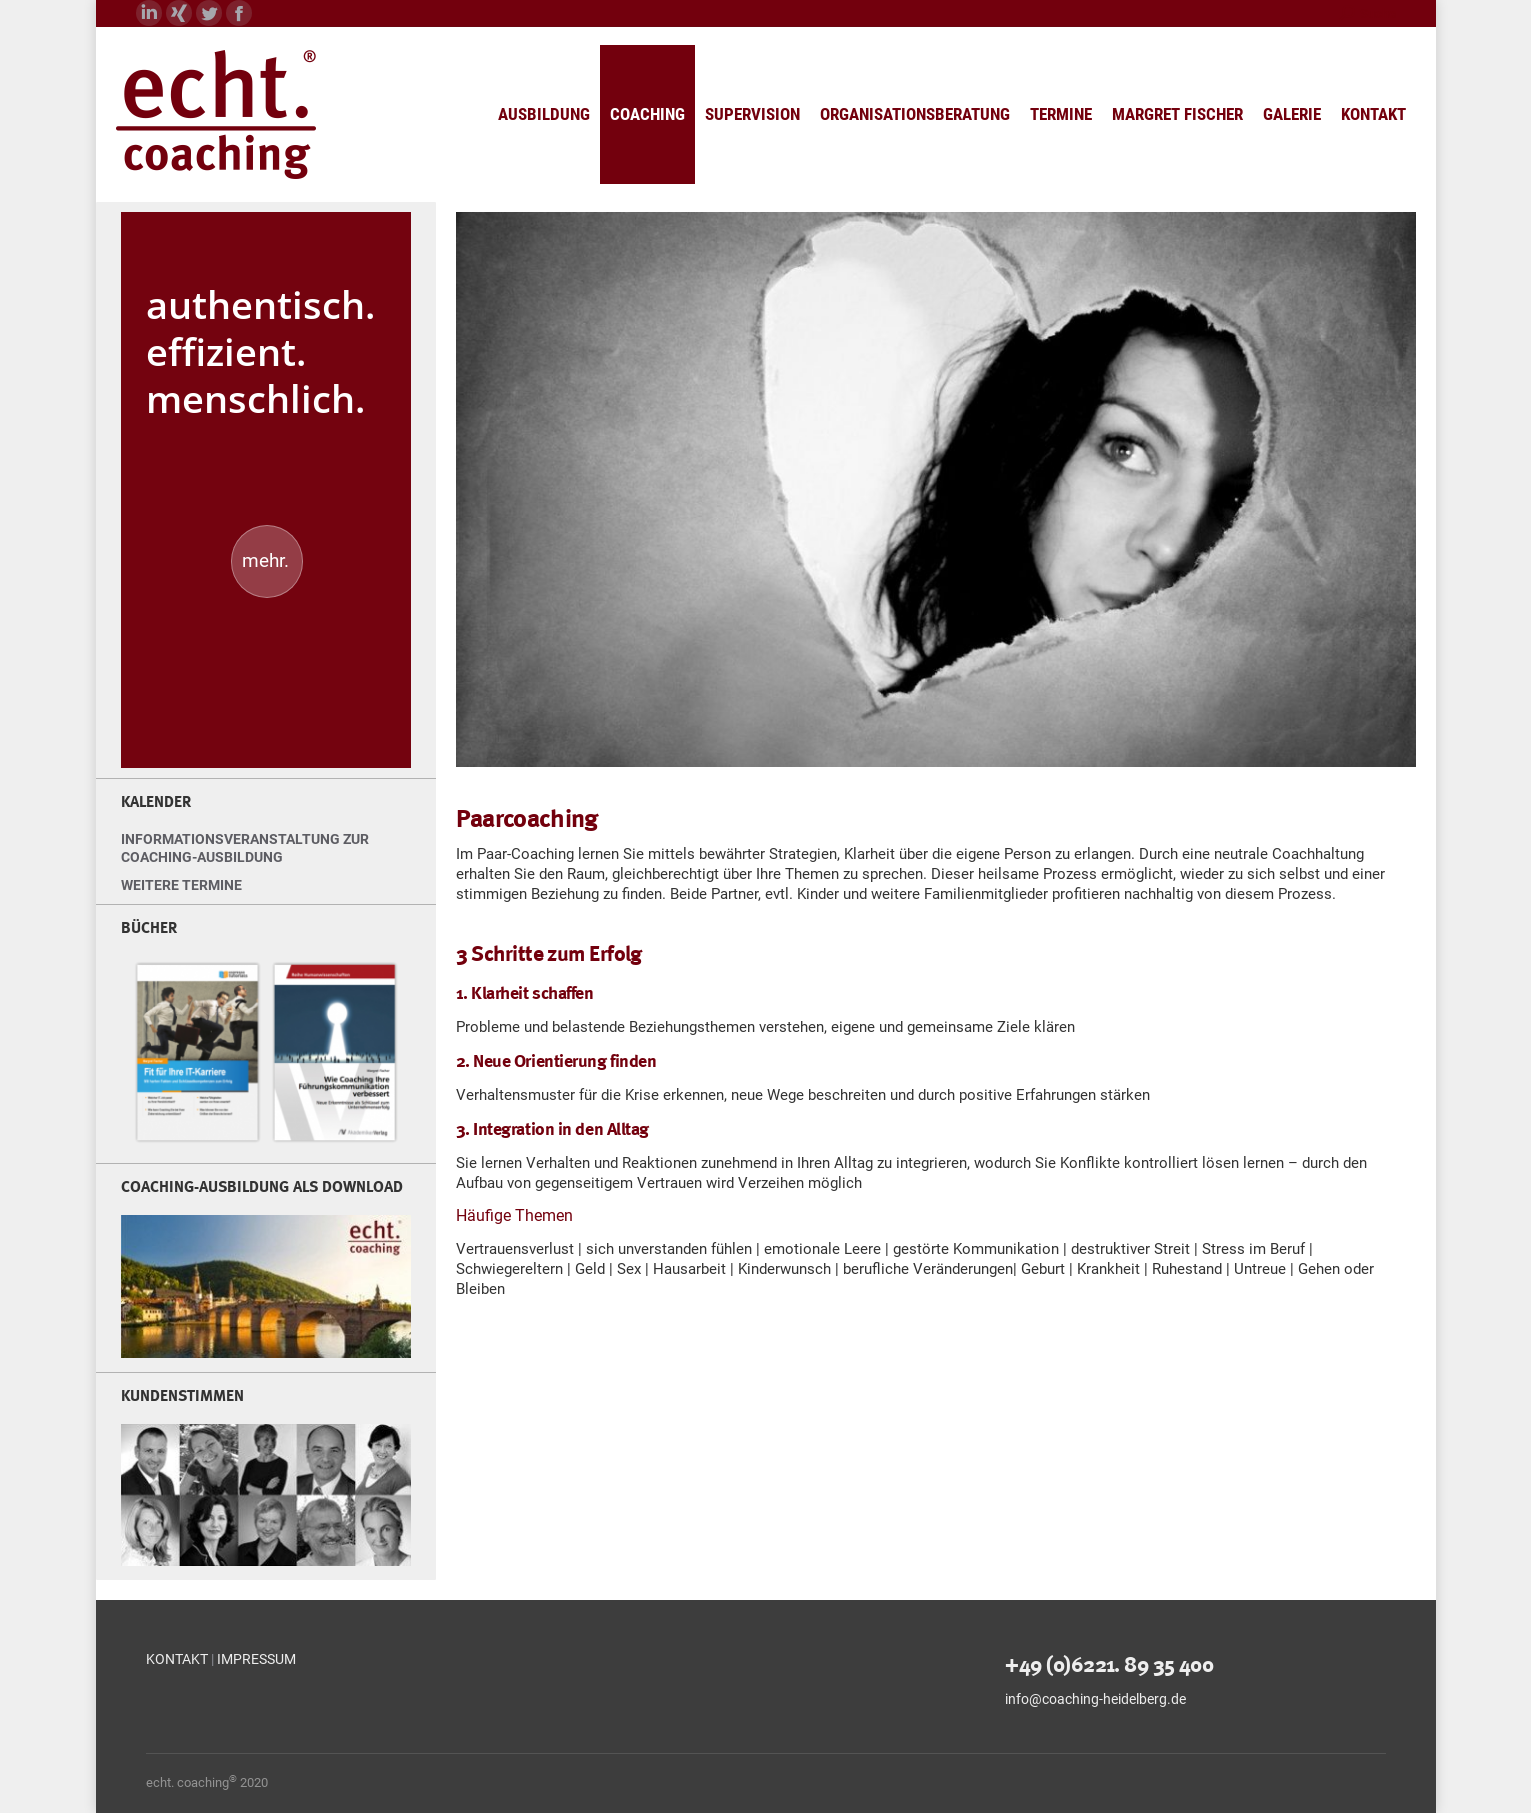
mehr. (265, 560)
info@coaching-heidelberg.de (1095, 1699)
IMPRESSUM (256, 1659)
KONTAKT (177, 1659)
